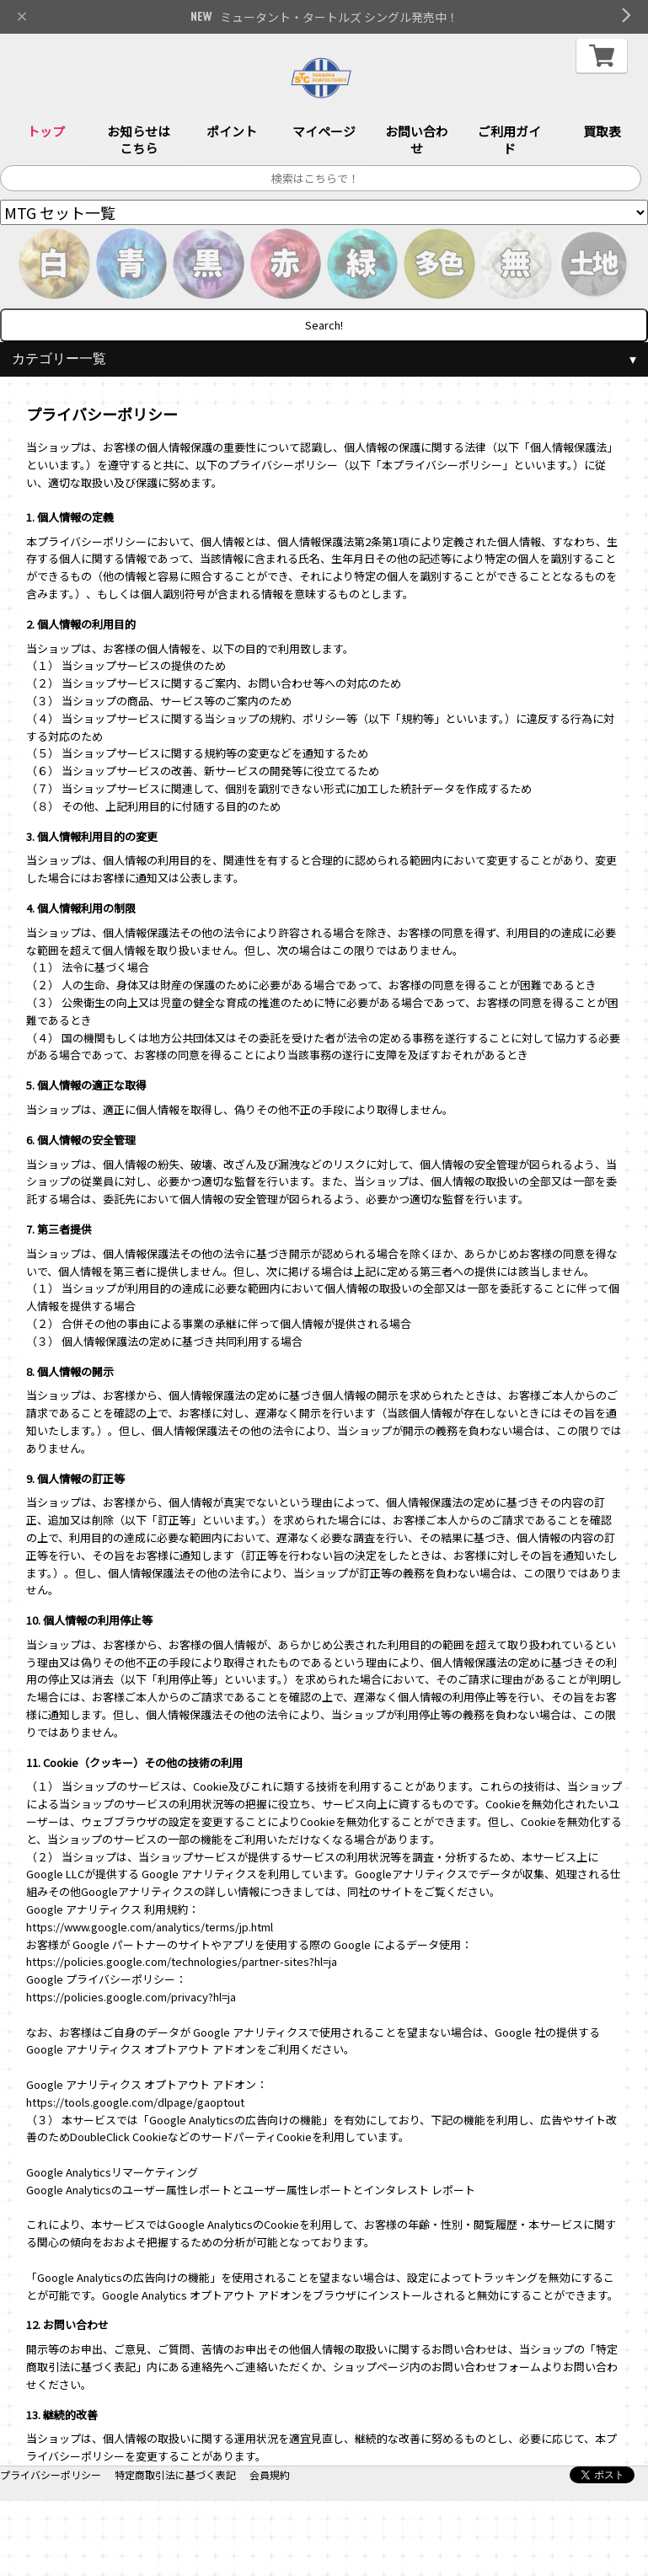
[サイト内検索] (320, 179)
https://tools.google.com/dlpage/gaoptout (135, 2102)
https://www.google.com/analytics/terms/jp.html (149, 1927)
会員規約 (269, 2474)
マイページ (324, 132)
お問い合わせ (416, 140)
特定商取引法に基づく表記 (175, 2474)
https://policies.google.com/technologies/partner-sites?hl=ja (181, 1962)
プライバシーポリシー (50, 2474)
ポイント (231, 132)
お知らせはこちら (138, 140)
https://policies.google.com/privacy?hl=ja (131, 1997)
